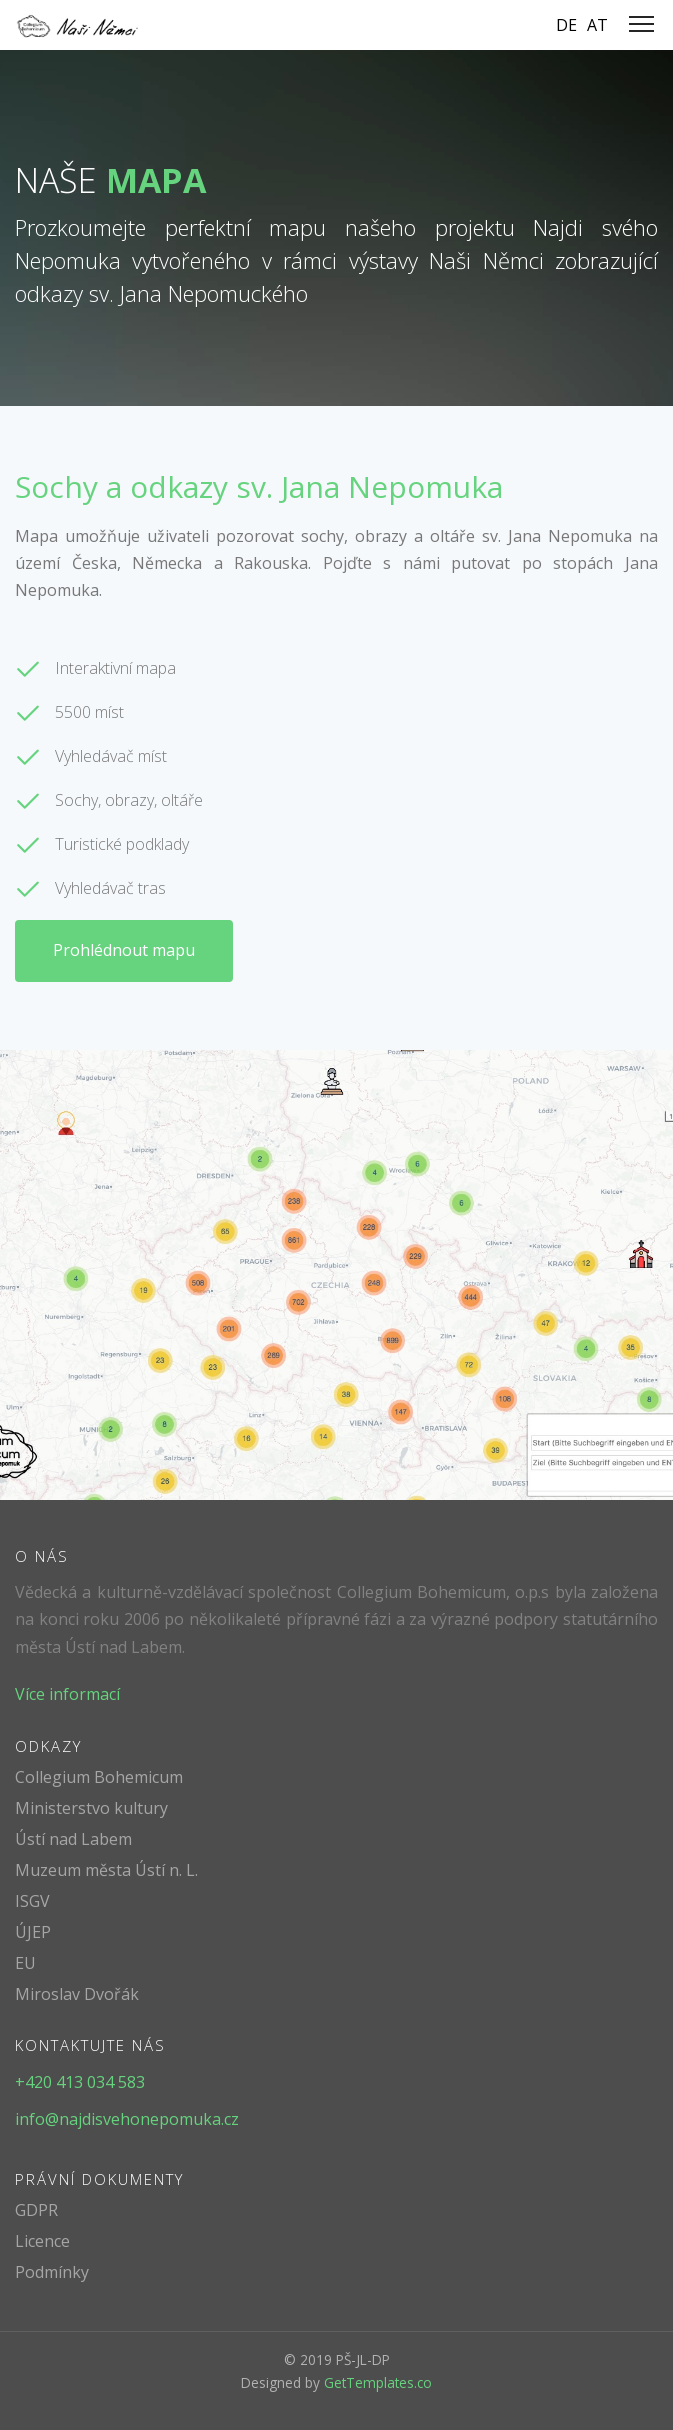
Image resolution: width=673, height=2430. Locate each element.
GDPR (36, 2210)
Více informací (67, 1694)
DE (566, 25)
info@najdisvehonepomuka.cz (127, 2119)
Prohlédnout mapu (124, 950)
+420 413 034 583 (80, 2082)
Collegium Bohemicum (99, 1777)
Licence (42, 2241)
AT (597, 25)
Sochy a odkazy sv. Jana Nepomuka (259, 486)
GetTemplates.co (378, 2382)
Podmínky (52, 2272)
